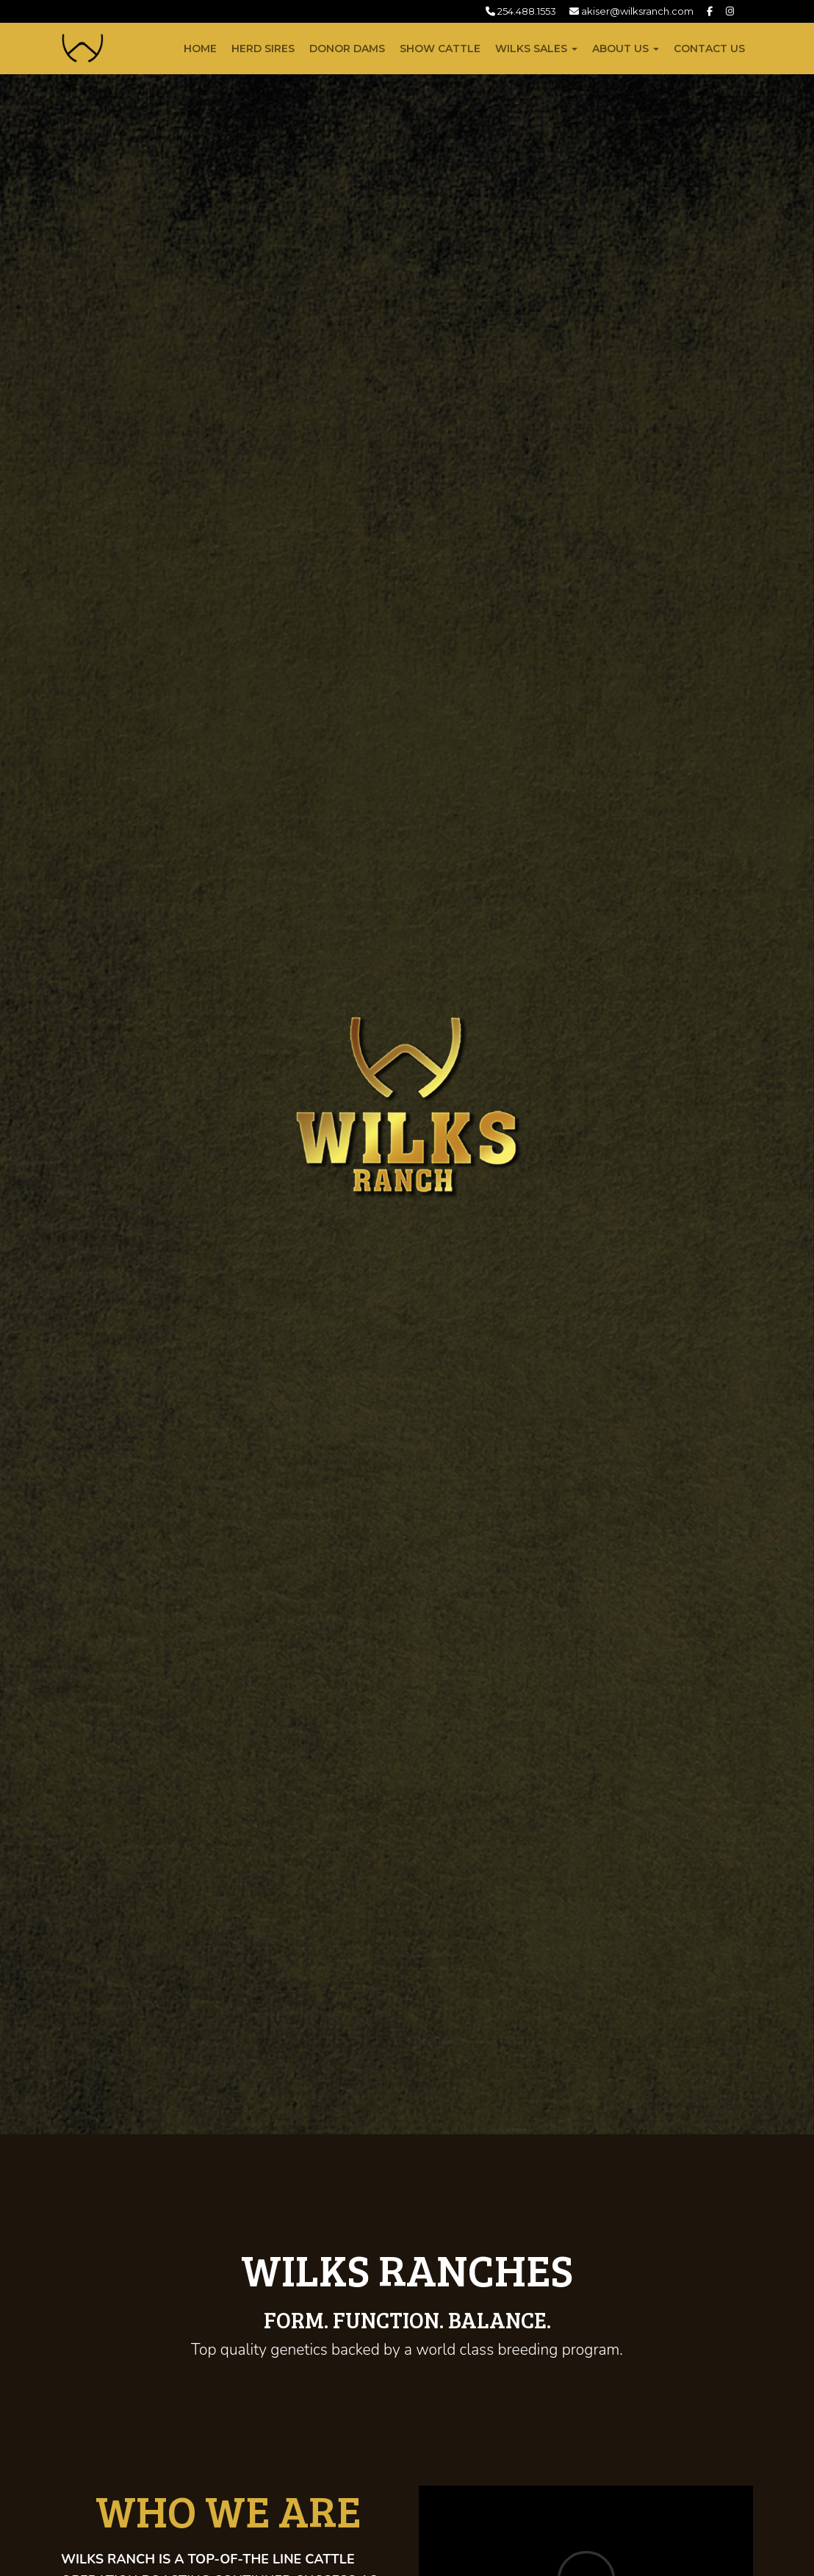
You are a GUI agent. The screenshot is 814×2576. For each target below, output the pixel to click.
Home (200, 48)
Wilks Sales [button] (536, 48)
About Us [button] (625, 48)
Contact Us (709, 48)
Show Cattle (440, 48)
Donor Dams (347, 48)
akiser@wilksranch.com (631, 11)
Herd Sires (263, 48)
